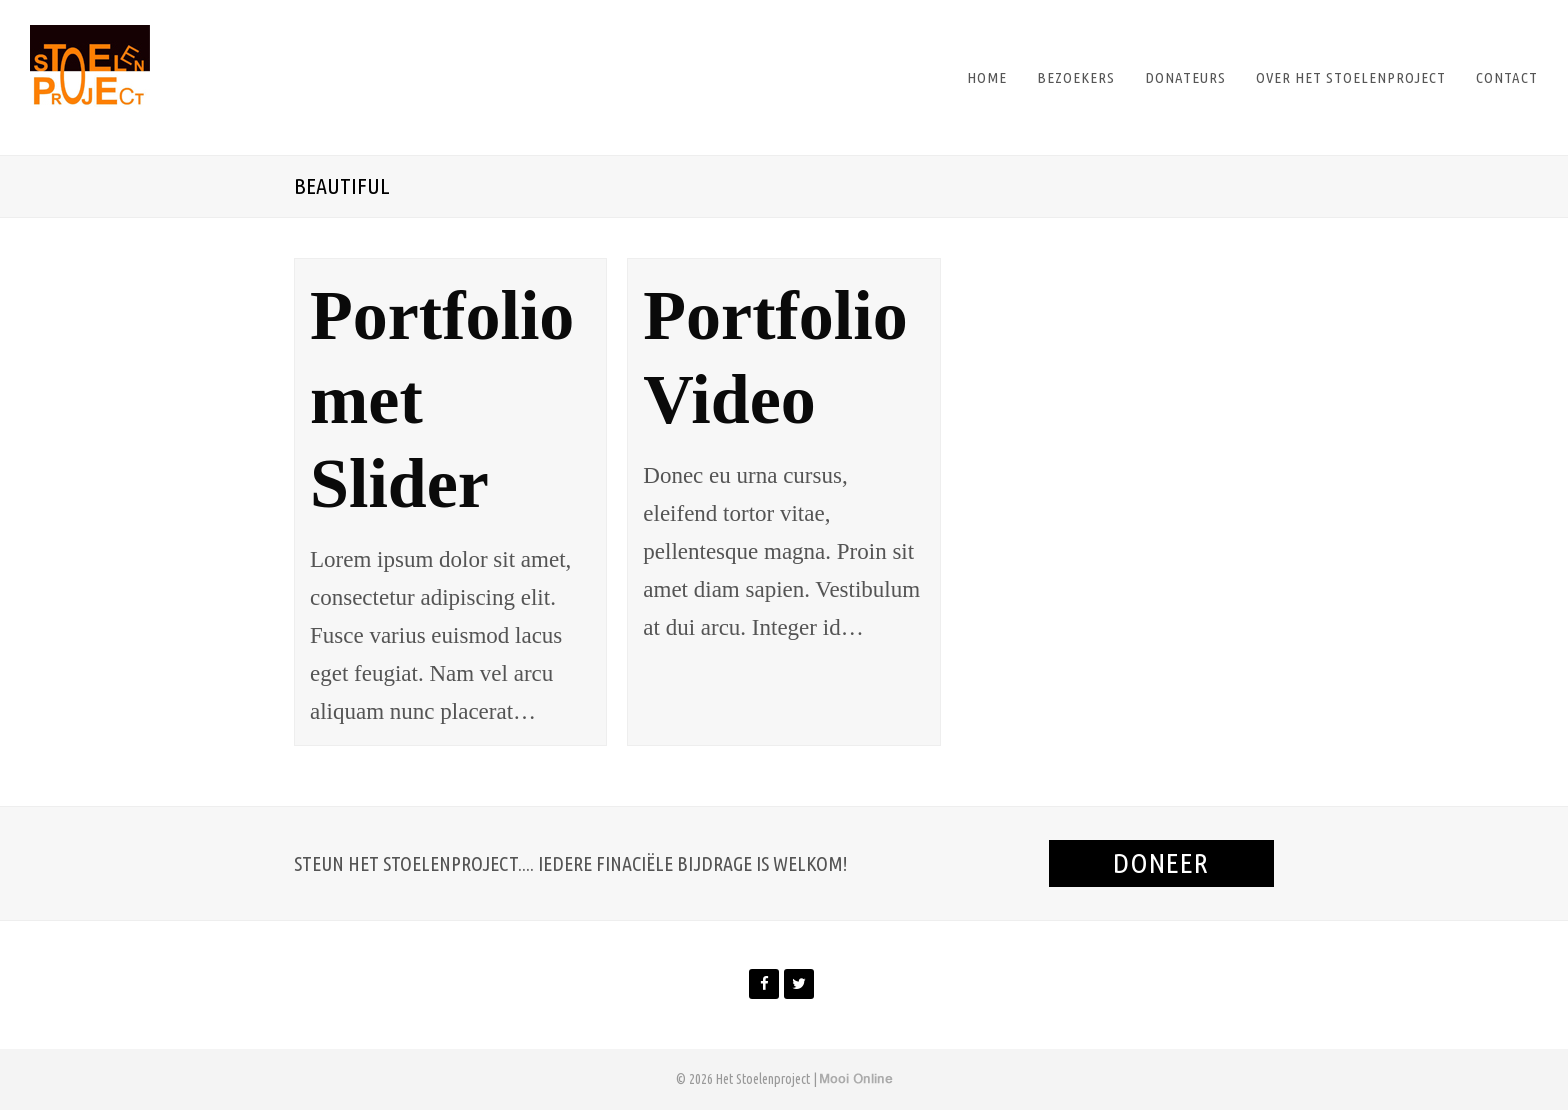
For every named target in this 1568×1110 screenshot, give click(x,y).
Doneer (1161, 862)
